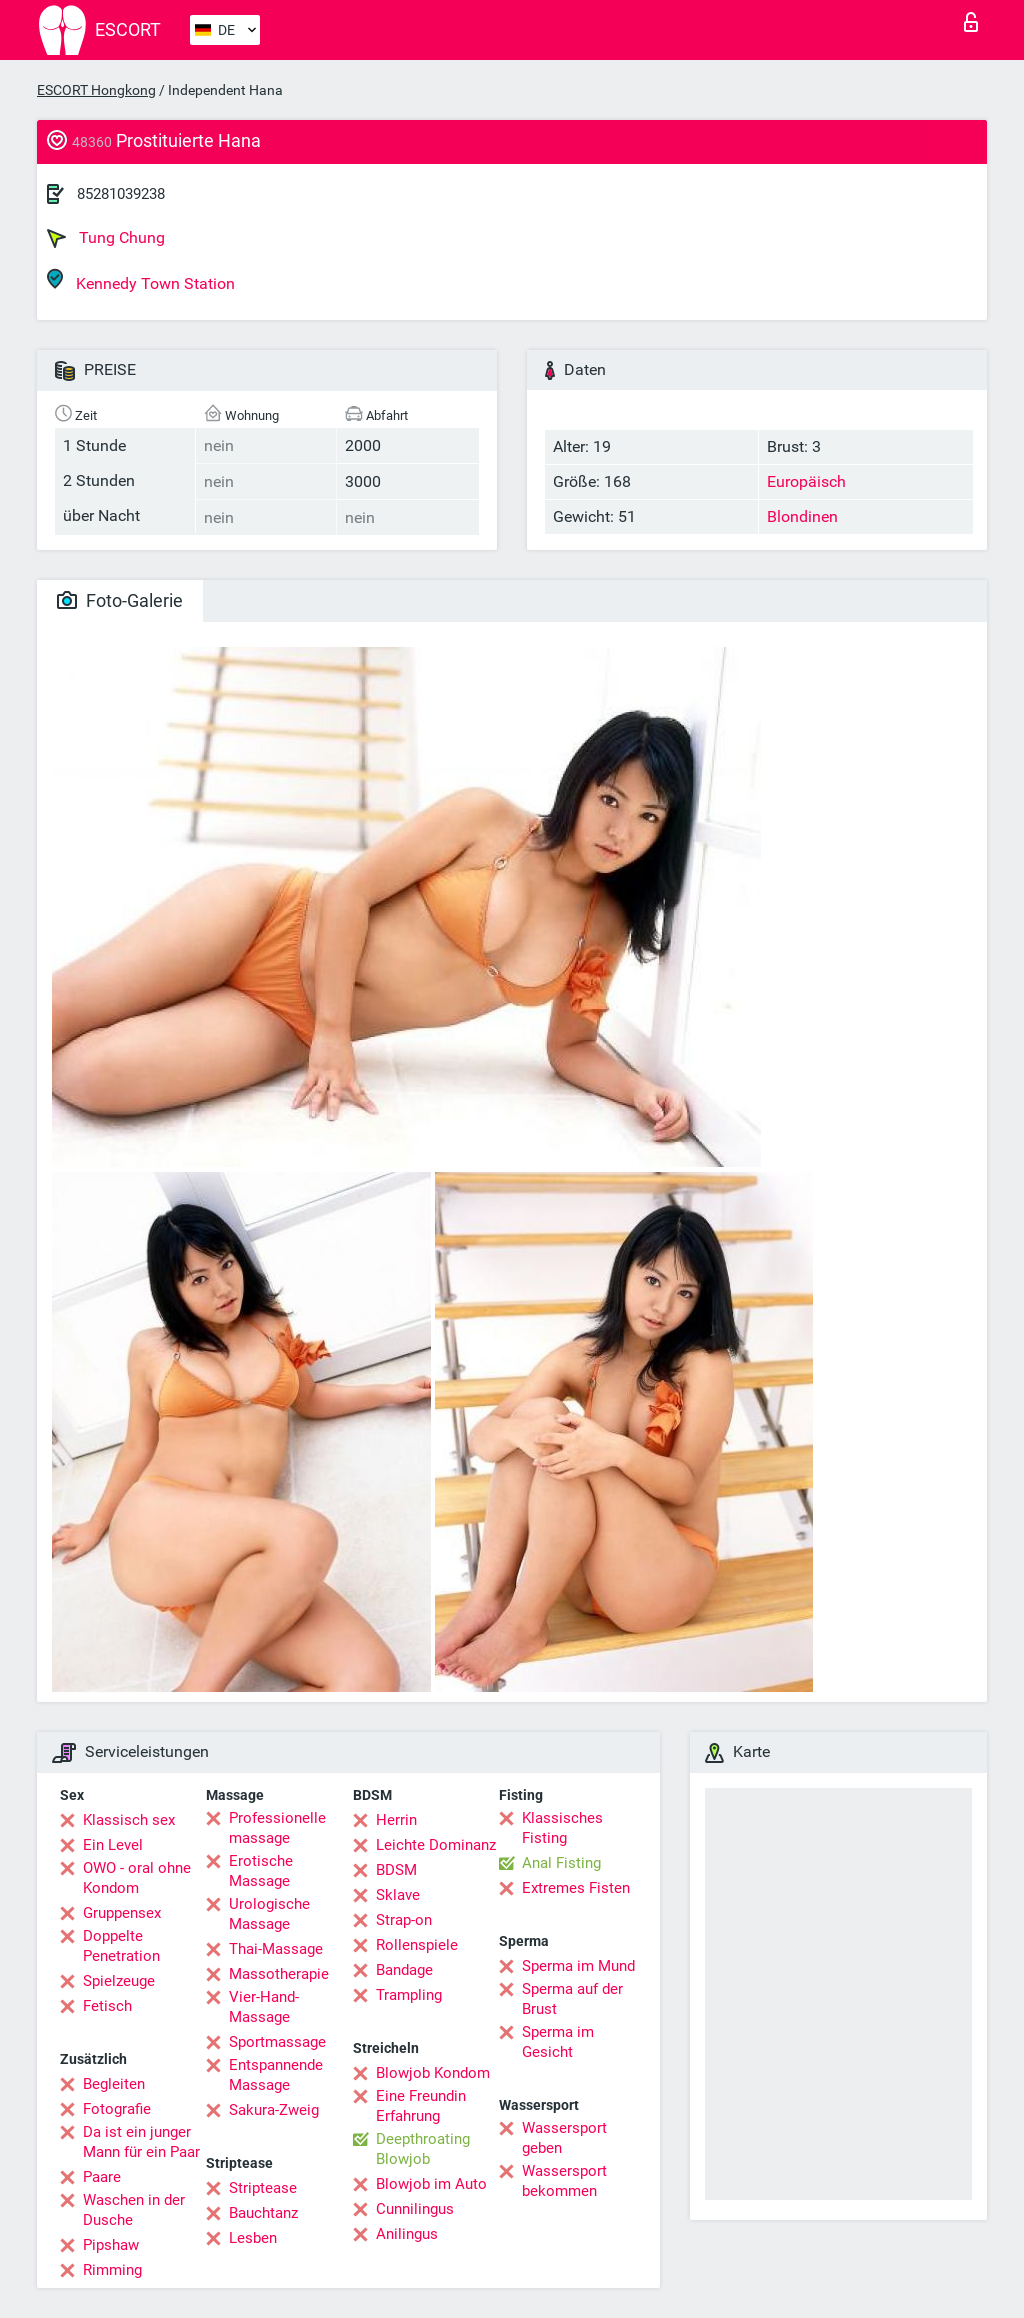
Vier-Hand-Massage (264, 2007)
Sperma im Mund (578, 1966)
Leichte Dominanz (436, 1845)
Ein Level (113, 1845)
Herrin (396, 1820)
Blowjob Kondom (433, 2073)
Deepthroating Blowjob (423, 2149)
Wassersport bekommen (564, 2181)
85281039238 (121, 194)
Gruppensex (122, 1913)
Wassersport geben (564, 2138)
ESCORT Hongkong (96, 90)
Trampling (409, 1995)
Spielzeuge (119, 1981)
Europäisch (806, 481)
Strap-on (404, 1920)
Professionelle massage (277, 1828)
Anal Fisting (561, 1863)
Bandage (404, 1970)
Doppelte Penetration (121, 1946)
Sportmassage (277, 2042)
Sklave (398, 1895)
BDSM (396, 1870)
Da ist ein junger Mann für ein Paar (141, 2142)
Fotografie (117, 2109)
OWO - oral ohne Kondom (137, 1878)
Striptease (263, 2188)
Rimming (112, 2270)
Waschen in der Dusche (134, 2210)
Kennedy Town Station (141, 280)
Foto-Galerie (120, 600)
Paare (102, 2177)
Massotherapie (279, 1974)
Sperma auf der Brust (572, 1999)
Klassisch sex (129, 1820)
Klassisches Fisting (562, 1828)
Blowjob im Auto (431, 2184)
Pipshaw (111, 2245)
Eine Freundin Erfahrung (421, 2106)
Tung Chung (106, 238)
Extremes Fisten (576, 1888)
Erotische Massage (261, 1871)
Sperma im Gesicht (558, 2042)
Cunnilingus (415, 2209)
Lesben (253, 2238)
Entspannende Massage (276, 2075)
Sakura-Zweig (274, 2110)
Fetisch (107, 2006)
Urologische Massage (269, 1914)
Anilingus (407, 2234)
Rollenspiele (417, 1945)
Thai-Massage (276, 1949)
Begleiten (114, 2084)
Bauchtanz (263, 2213)
